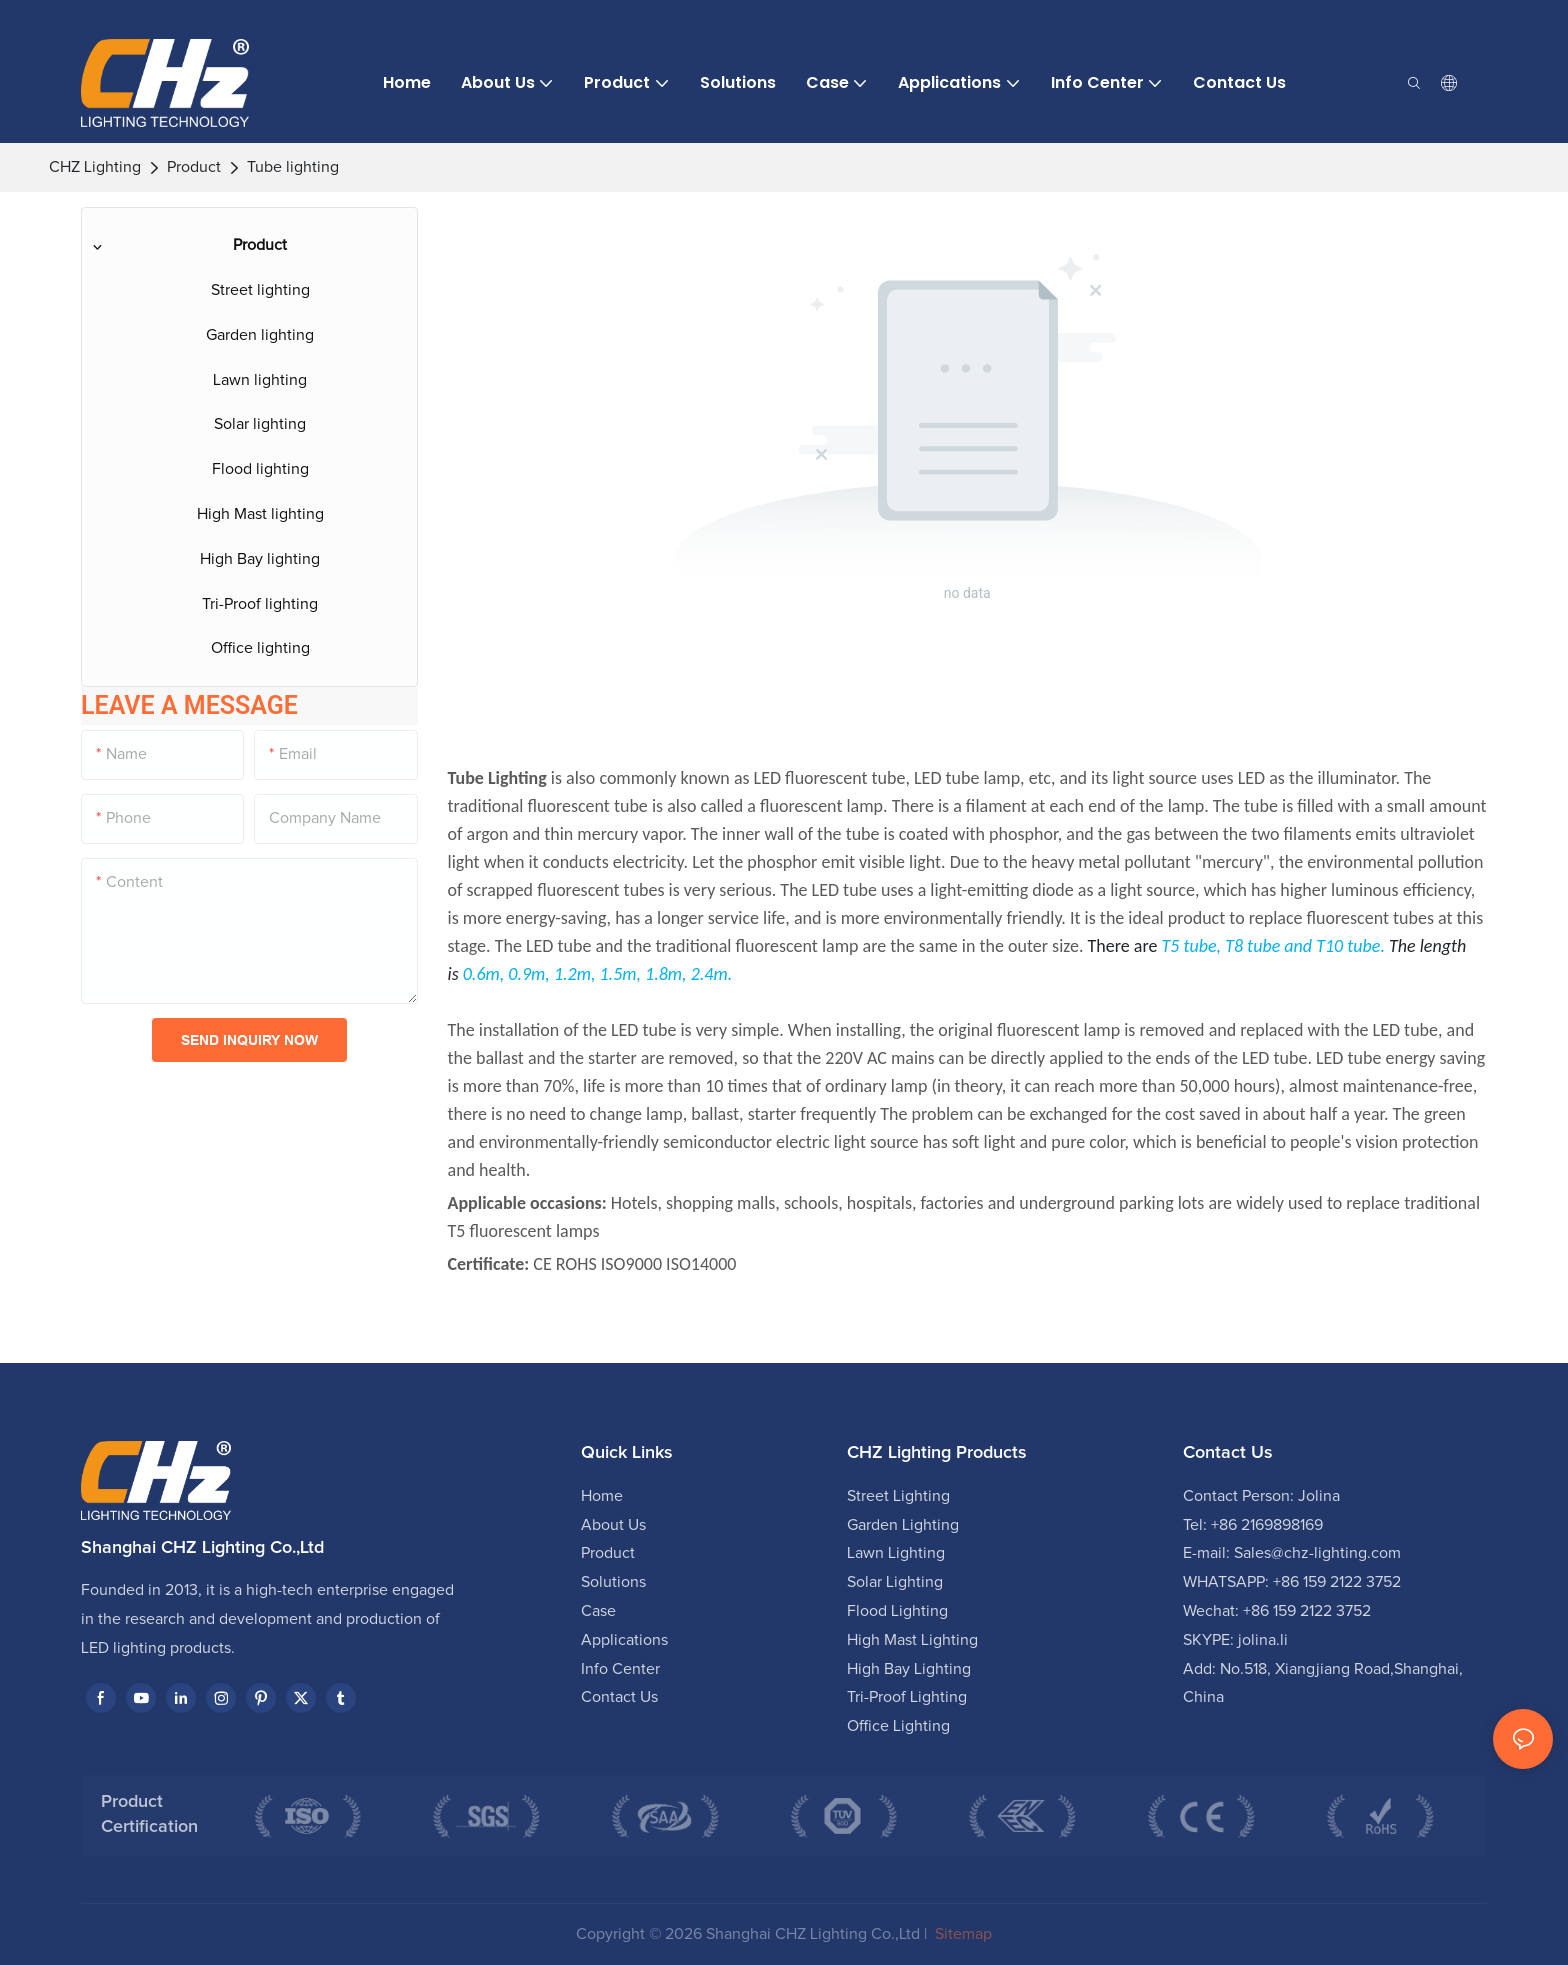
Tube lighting (293, 167)
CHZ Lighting (95, 167)
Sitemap (961, 1934)
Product (194, 167)
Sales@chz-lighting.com (1317, 1553)
